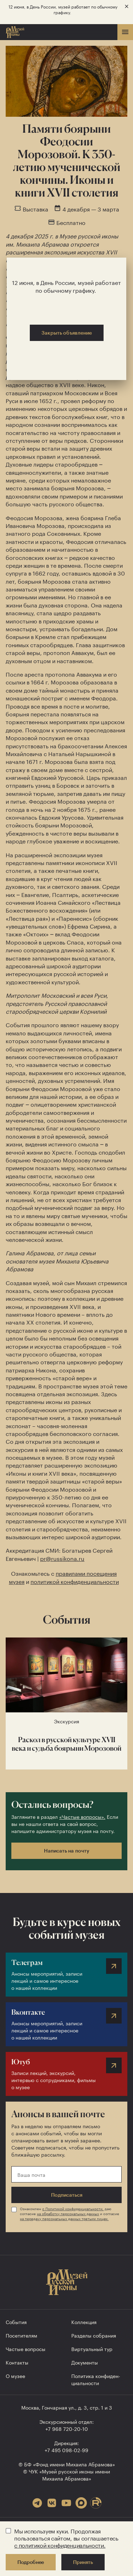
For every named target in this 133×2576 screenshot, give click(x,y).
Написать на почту (66, 1851)
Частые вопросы (25, 2348)
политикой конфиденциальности (75, 1580)
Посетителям (21, 2335)
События (16, 2321)
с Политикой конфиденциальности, (73, 2208)
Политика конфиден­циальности (95, 2379)
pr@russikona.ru (62, 1557)
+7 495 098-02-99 (66, 2450)
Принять (83, 2562)
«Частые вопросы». (82, 1816)
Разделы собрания (93, 2335)
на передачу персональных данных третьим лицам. (64, 2218)
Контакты (17, 2362)
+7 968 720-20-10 (66, 2428)
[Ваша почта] (66, 2174)
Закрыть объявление (66, 333)
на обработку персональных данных (68, 2213)
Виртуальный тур (91, 2348)
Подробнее (30, 2562)
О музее (15, 2375)
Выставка (35, 209)
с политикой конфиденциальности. (59, 2544)
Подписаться (66, 2195)
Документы (84, 2362)
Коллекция (83, 2321)
